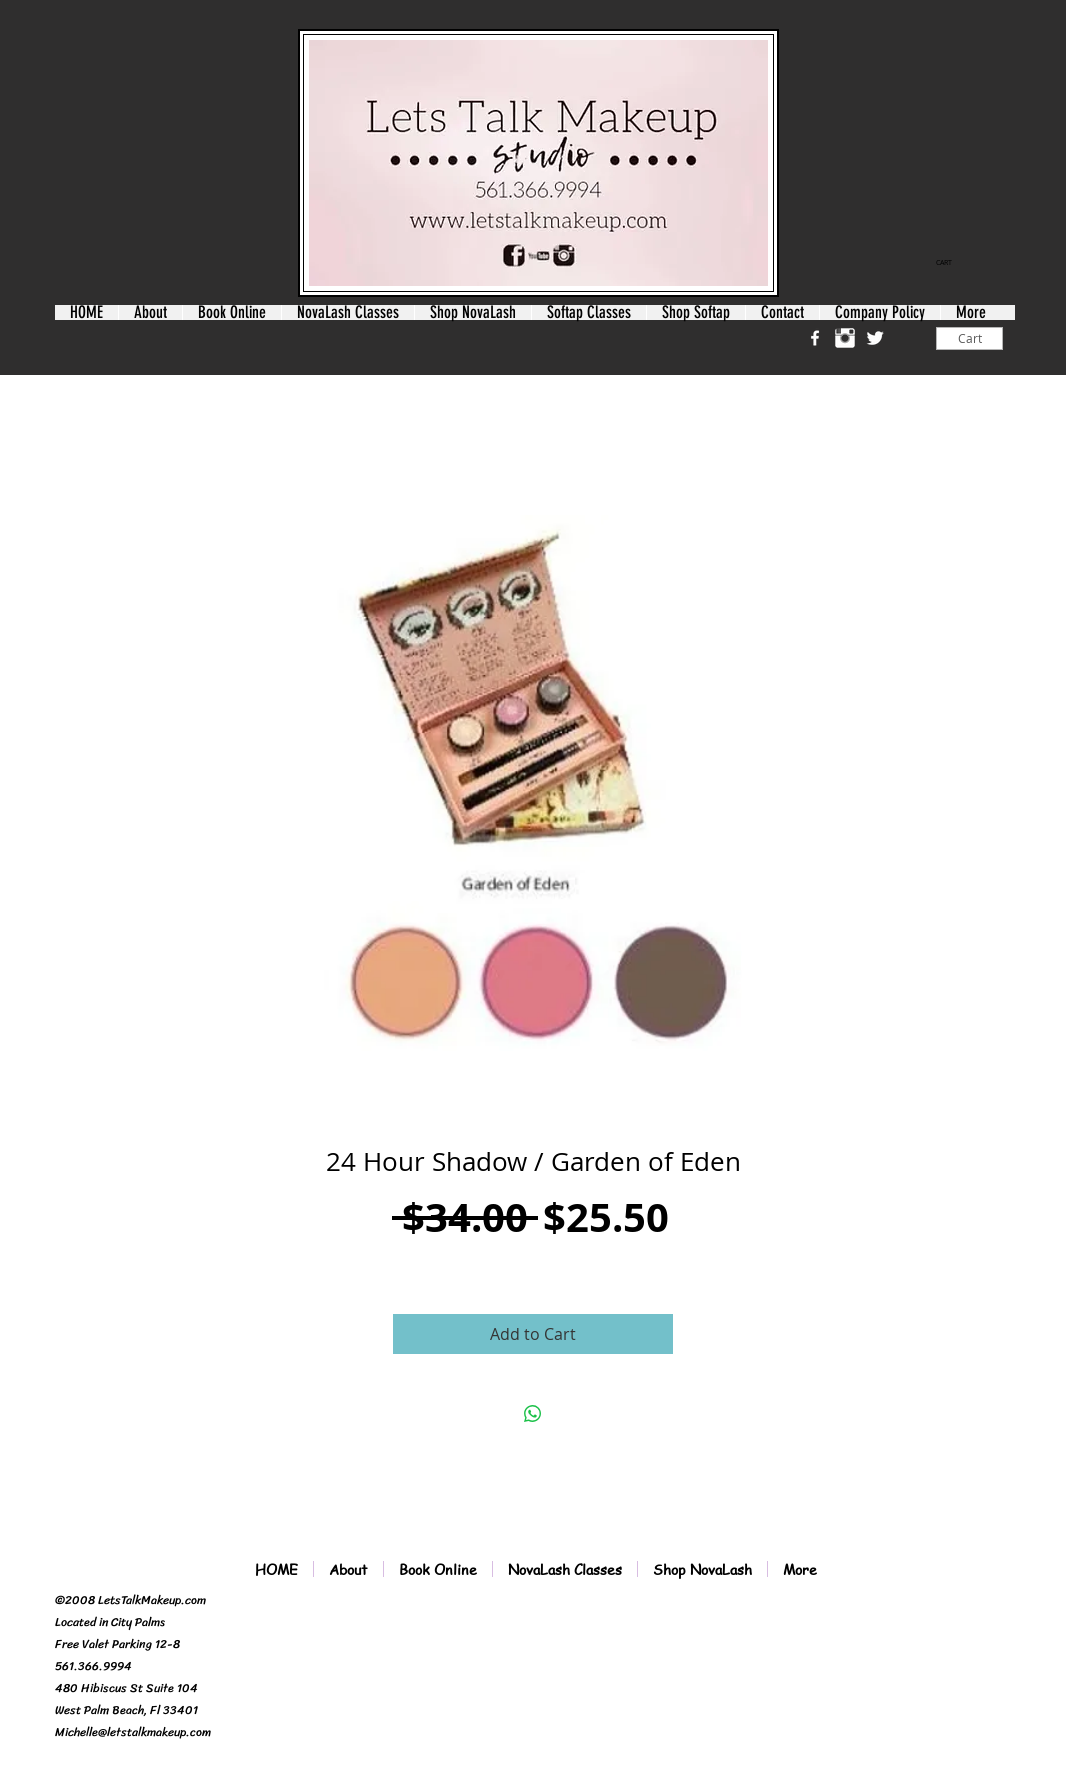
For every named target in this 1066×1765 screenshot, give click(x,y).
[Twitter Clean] (875, 338)
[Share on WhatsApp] (533, 1414)
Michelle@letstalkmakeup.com (133, 1732)
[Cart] (969, 338)
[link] (951, 263)
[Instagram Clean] (845, 338)
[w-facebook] (815, 338)
